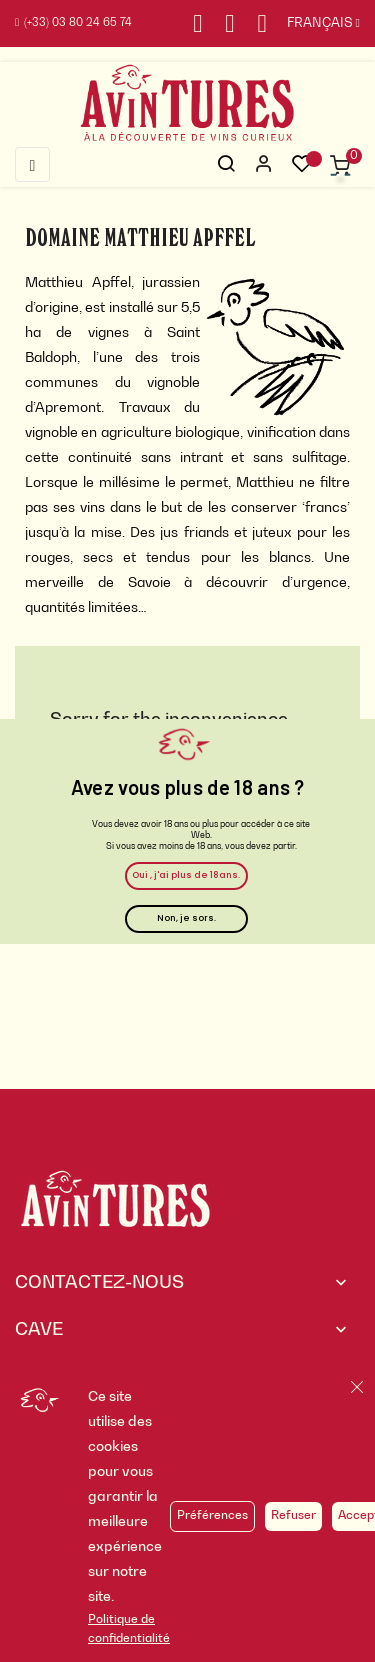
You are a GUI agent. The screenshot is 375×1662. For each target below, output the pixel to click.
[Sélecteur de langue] (313, 24)
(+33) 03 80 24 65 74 (73, 23)
